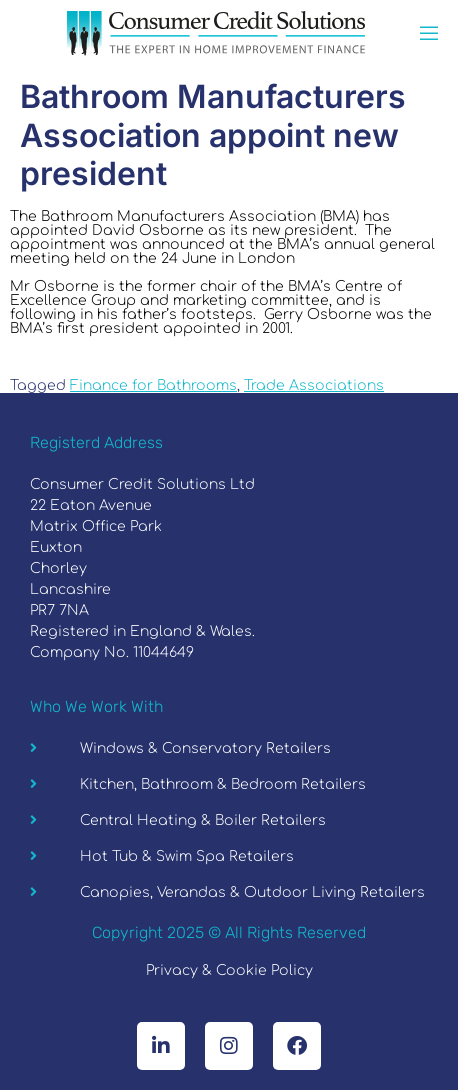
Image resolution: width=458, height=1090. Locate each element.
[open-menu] (429, 35)
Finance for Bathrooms (153, 385)
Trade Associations (314, 385)
